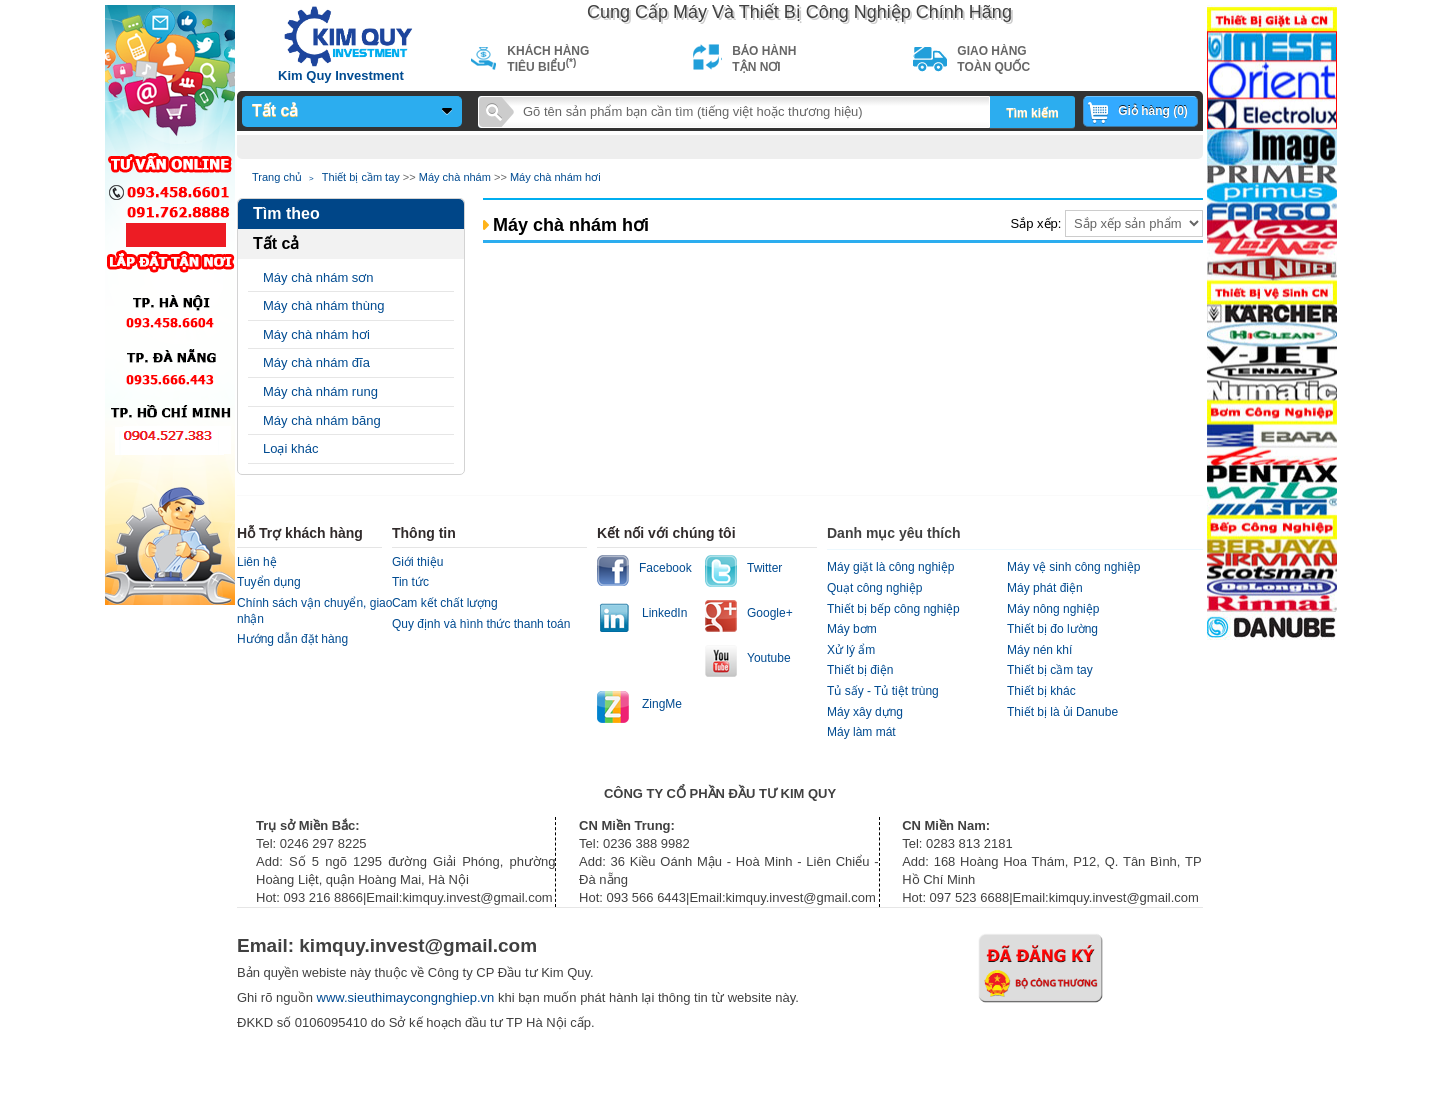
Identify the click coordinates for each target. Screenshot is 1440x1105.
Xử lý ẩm (851, 650)
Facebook (665, 568)
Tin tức (410, 582)
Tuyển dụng (269, 582)
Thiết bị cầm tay (361, 177)
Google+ (770, 613)
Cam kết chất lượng (445, 603)
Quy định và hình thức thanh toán (481, 624)
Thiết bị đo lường (1052, 629)
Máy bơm (852, 629)
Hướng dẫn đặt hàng (292, 639)
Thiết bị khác (1041, 691)
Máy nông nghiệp (1053, 609)
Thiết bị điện (860, 670)
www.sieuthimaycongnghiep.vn (407, 997)
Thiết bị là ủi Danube (1062, 712)
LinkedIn (664, 613)
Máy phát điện (1045, 588)
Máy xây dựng (865, 712)
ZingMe (662, 704)
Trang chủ (277, 177)
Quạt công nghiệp (874, 588)
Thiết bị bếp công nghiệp (893, 609)
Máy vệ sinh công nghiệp (1073, 567)
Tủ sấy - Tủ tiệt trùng (883, 691)
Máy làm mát (861, 732)
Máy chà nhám (455, 177)
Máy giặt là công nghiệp (890, 567)
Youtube (769, 658)
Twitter (764, 568)
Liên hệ (257, 562)
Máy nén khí (1039, 650)
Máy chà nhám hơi (555, 177)
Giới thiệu (417, 562)
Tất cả (275, 110)
